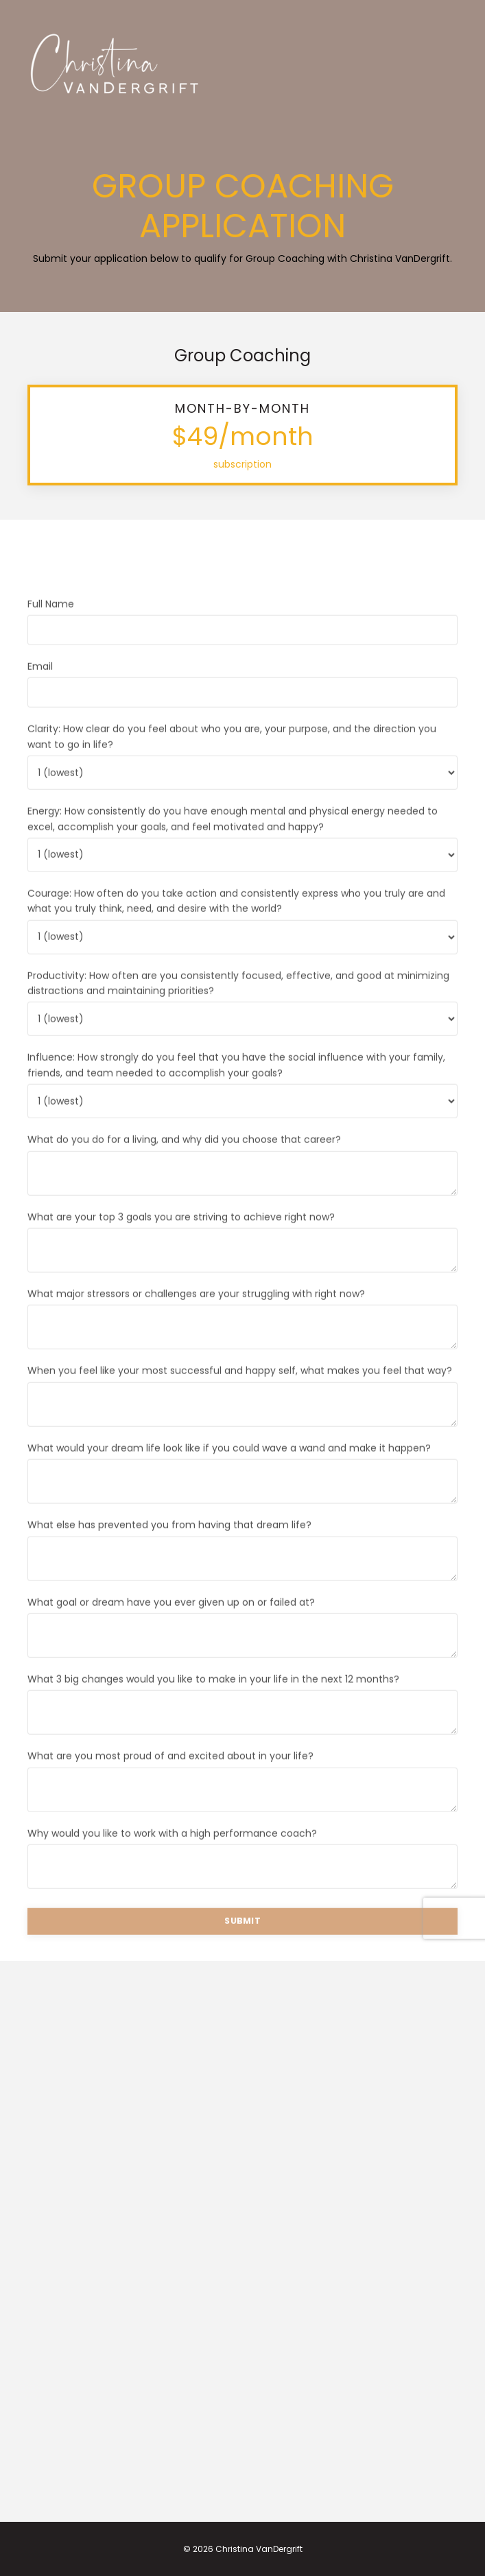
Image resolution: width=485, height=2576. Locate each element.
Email (40, 690)
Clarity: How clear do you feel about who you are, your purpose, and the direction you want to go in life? (231, 760)
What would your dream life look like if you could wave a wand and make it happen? (229, 1471)
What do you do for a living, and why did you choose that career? (184, 1163)
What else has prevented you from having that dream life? (169, 1549)
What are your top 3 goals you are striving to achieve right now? (181, 1240)
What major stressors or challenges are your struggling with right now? (196, 1318)
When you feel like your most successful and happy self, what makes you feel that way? (239, 1394)
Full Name (50, 627)
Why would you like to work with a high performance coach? (172, 1857)
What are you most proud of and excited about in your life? (170, 1780)
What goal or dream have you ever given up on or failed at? (171, 1626)
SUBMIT (242, 1945)
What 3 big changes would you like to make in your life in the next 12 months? (213, 1703)
